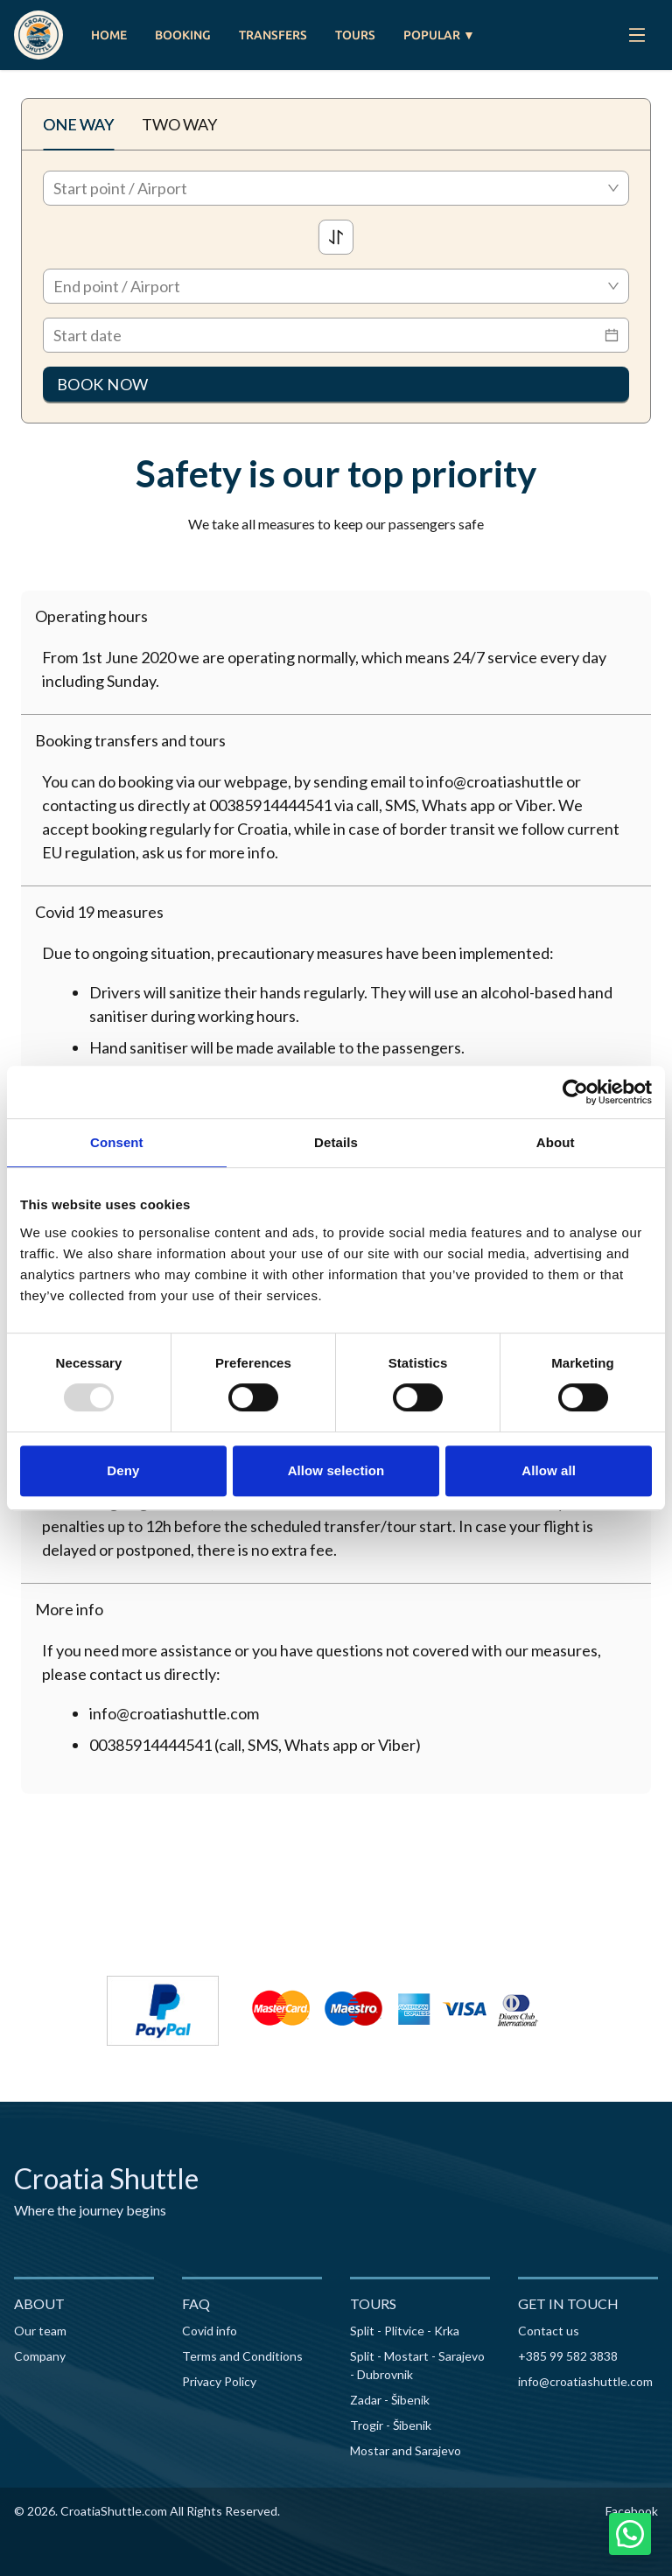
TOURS (355, 35)
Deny (123, 1470)
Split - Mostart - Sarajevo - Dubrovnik (417, 2365)
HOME (109, 35)
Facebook (632, 2510)
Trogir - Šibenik (390, 2425)
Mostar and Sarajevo (405, 2450)
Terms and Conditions (242, 2355)
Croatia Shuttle (106, 2178)
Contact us (548, 2330)
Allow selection (336, 1470)
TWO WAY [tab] (179, 124)
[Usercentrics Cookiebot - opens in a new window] (575, 1092)
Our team (40, 2330)
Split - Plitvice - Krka (404, 2330)
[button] (336, 616)
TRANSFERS (273, 35)
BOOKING (183, 35)
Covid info (209, 2330)
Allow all (549, 1470)
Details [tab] (336, 1142)
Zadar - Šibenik (390, 2399)
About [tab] (555, 1142)
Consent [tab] (117, 1142)
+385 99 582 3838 (568, 2355)
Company (40, 2355)
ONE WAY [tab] (78, 124)
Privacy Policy (219, 2381)
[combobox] (336, 188)
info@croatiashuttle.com (585, 2381)
